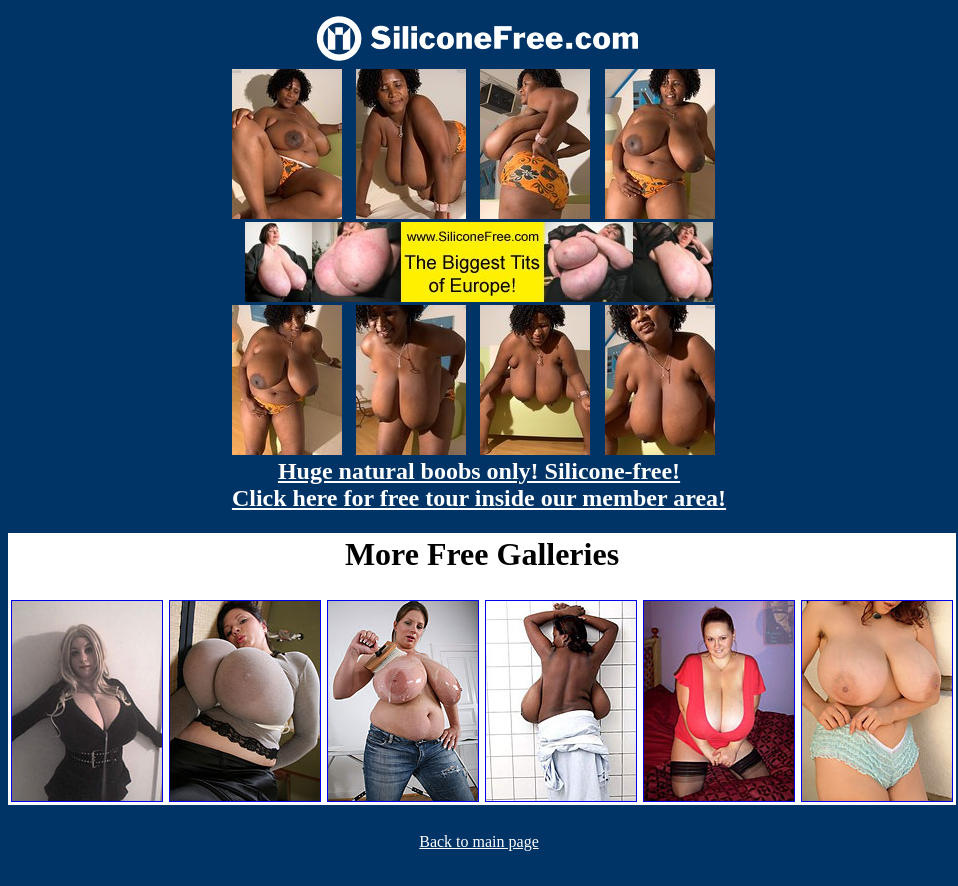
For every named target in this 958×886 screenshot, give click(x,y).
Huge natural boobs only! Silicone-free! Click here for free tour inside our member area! (479, 484)
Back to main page (479, 841)
